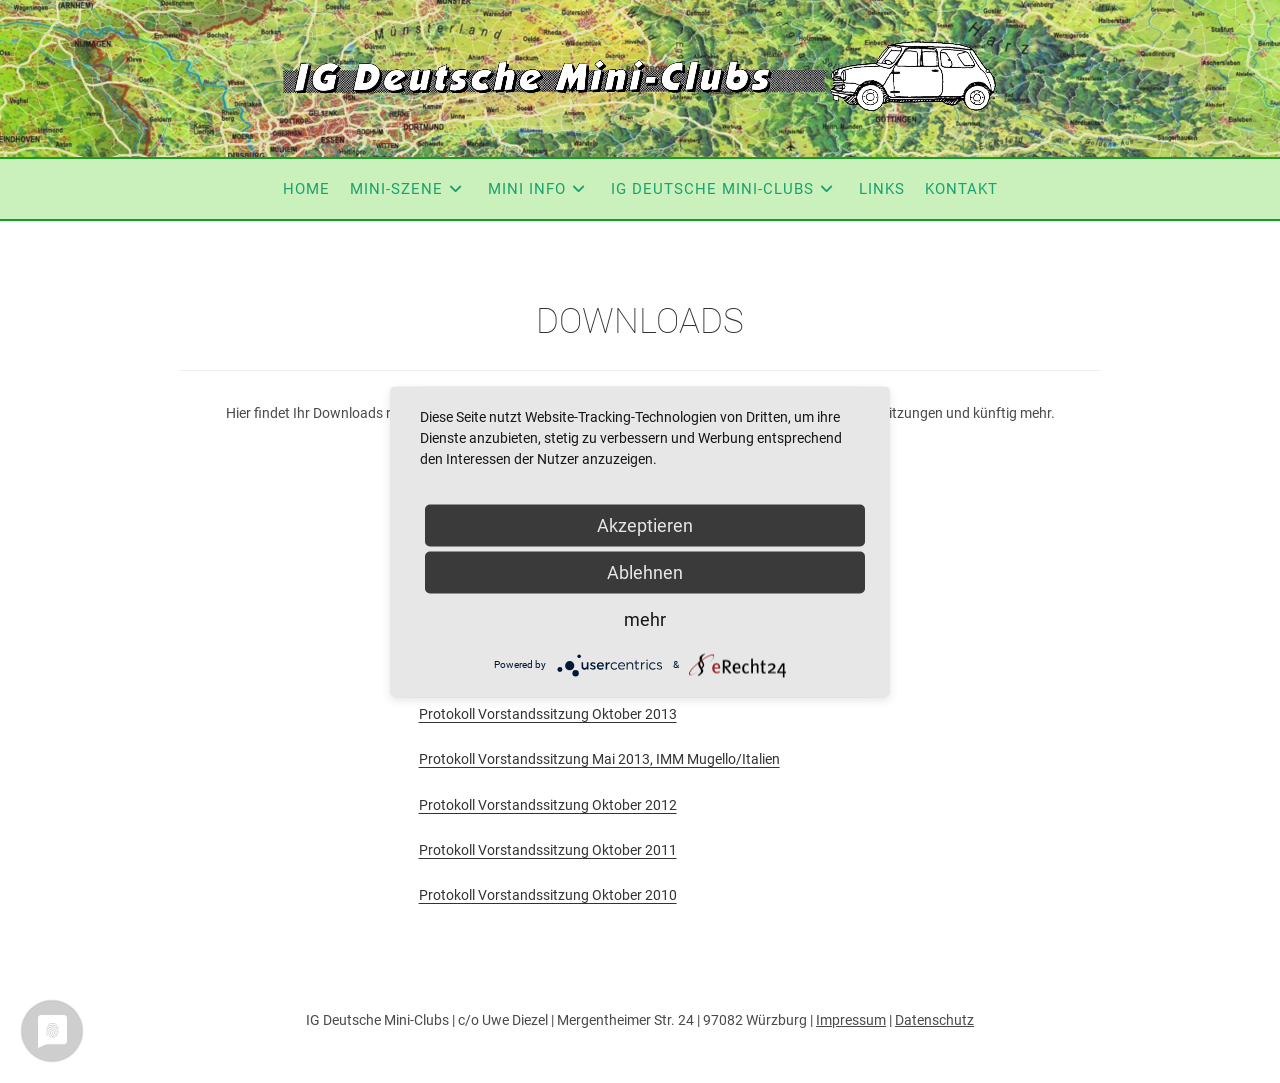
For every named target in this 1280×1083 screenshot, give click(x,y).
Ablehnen (645, 571)
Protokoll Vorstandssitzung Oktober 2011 (548, 850)
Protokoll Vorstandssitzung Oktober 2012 (548, 805)
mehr (645, 618)
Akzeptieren (645, 524)
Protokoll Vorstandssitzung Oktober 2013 (548, 714)
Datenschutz (934, 1020)
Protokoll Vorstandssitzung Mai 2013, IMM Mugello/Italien (599, 759)
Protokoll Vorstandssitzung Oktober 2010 (548, 895)
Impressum (851, 1020)
